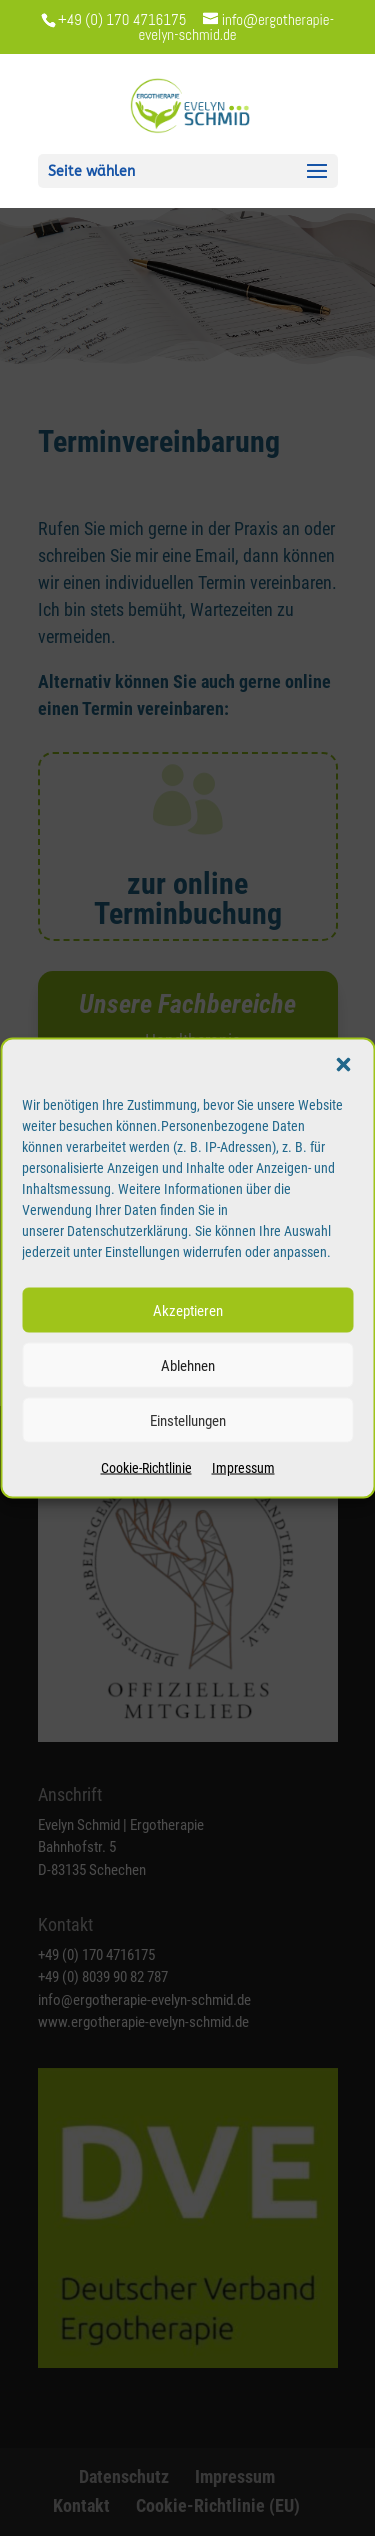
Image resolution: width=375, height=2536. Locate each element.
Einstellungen (188, 1420)
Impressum (243, 1468)
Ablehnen (188, 1365)
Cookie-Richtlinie (146, 1468)
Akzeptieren (188, 1310)
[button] (343, 1065)
